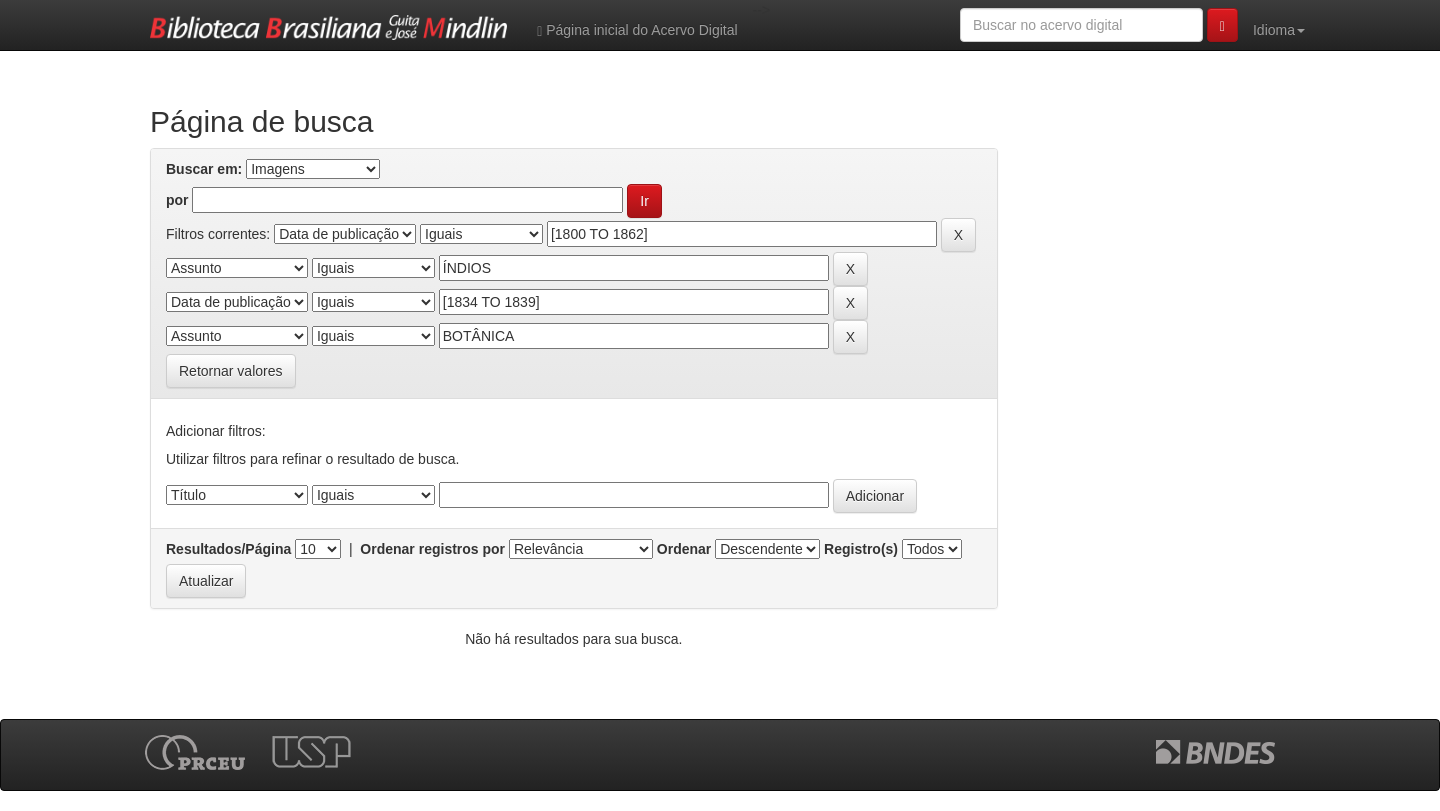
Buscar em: (204, 169)
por (177, 200)
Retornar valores (231, 371)
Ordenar (684, 549)
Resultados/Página (228, 549)
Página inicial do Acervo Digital (637, 30)
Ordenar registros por (432, 549)
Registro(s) (861, 549)
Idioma (1279, 30)
